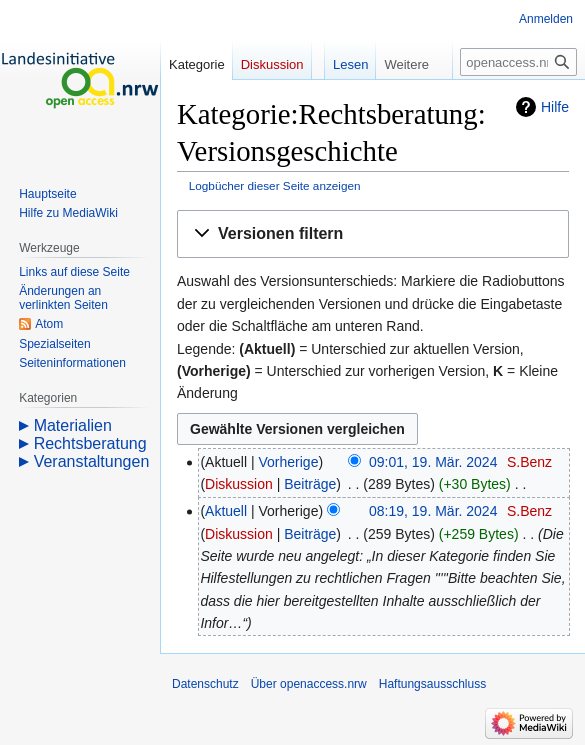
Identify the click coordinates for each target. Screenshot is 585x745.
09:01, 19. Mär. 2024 (433, 462)
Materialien (73, 425)
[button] (373, 234)
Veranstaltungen (92, 461)
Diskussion (239, 484)
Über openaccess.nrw (309, 684)
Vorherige (289, 462)
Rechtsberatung (90, 443)
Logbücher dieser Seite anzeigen (275, 185)
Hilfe (555, 107)
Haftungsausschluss (432, 684)
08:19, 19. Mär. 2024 (433, 511)
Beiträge (310, 484)
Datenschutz (205, 684)
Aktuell (226, 511)
